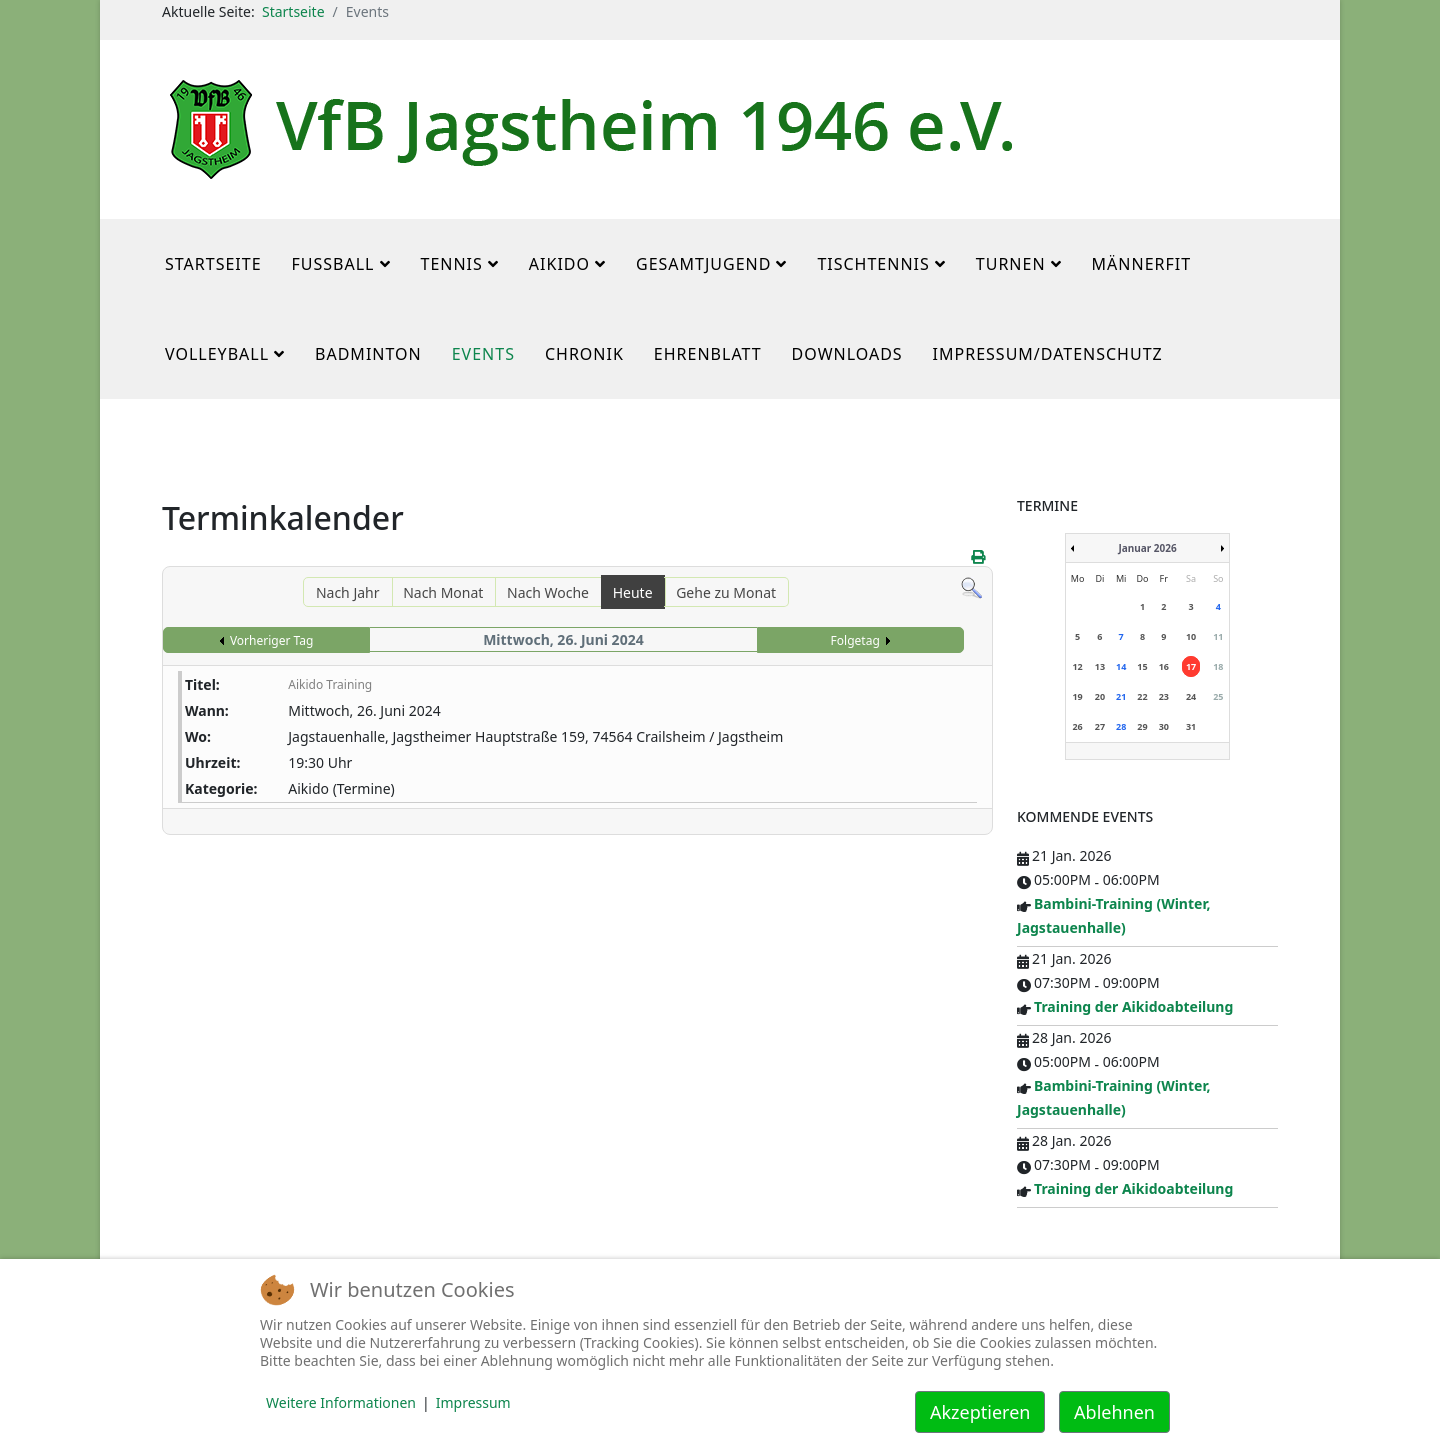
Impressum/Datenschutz (1048, 354)
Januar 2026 (1147, 548)
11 (1218, 636)
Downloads (847, 354)
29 (1142, 726)
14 (1121, 666)
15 (1142, 666)
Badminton (368, 354)
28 (1121, 726)
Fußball (333, 264)
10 (1191, 636)
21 (1121, 696)
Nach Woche (548, 592)
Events (483, 354)
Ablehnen (1114, 1412)
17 (1191, 666)
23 (1164, 696)
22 (1142, 696)
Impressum (473, 1402)
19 (1077, 696)
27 (1100, 726)
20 (1100, 696)
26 (1077, 726)
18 (1218, 666)
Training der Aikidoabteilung (1133, 1006)
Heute (633, 592)
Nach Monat (443, 592)
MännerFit (1142, 264)
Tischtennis (873, 264)
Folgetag (855, 640)
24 (1191, 696)
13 (1100, 666)
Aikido (559, 264)
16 (1164, 666)
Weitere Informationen (341, 1402)
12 (1077, 666)
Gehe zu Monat (726, 592)
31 (1191, 726)
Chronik (584, 354)
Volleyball (217, 354)
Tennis (452, 264)
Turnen (1011, 264)
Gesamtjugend (703, 264)
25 (1218, 696)
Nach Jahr (348, 592)
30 (1164, 726)
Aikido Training (330, 684)
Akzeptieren (980, 1412)
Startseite (293, 11)
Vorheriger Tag (271, 640)
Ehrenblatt (708, 354)
